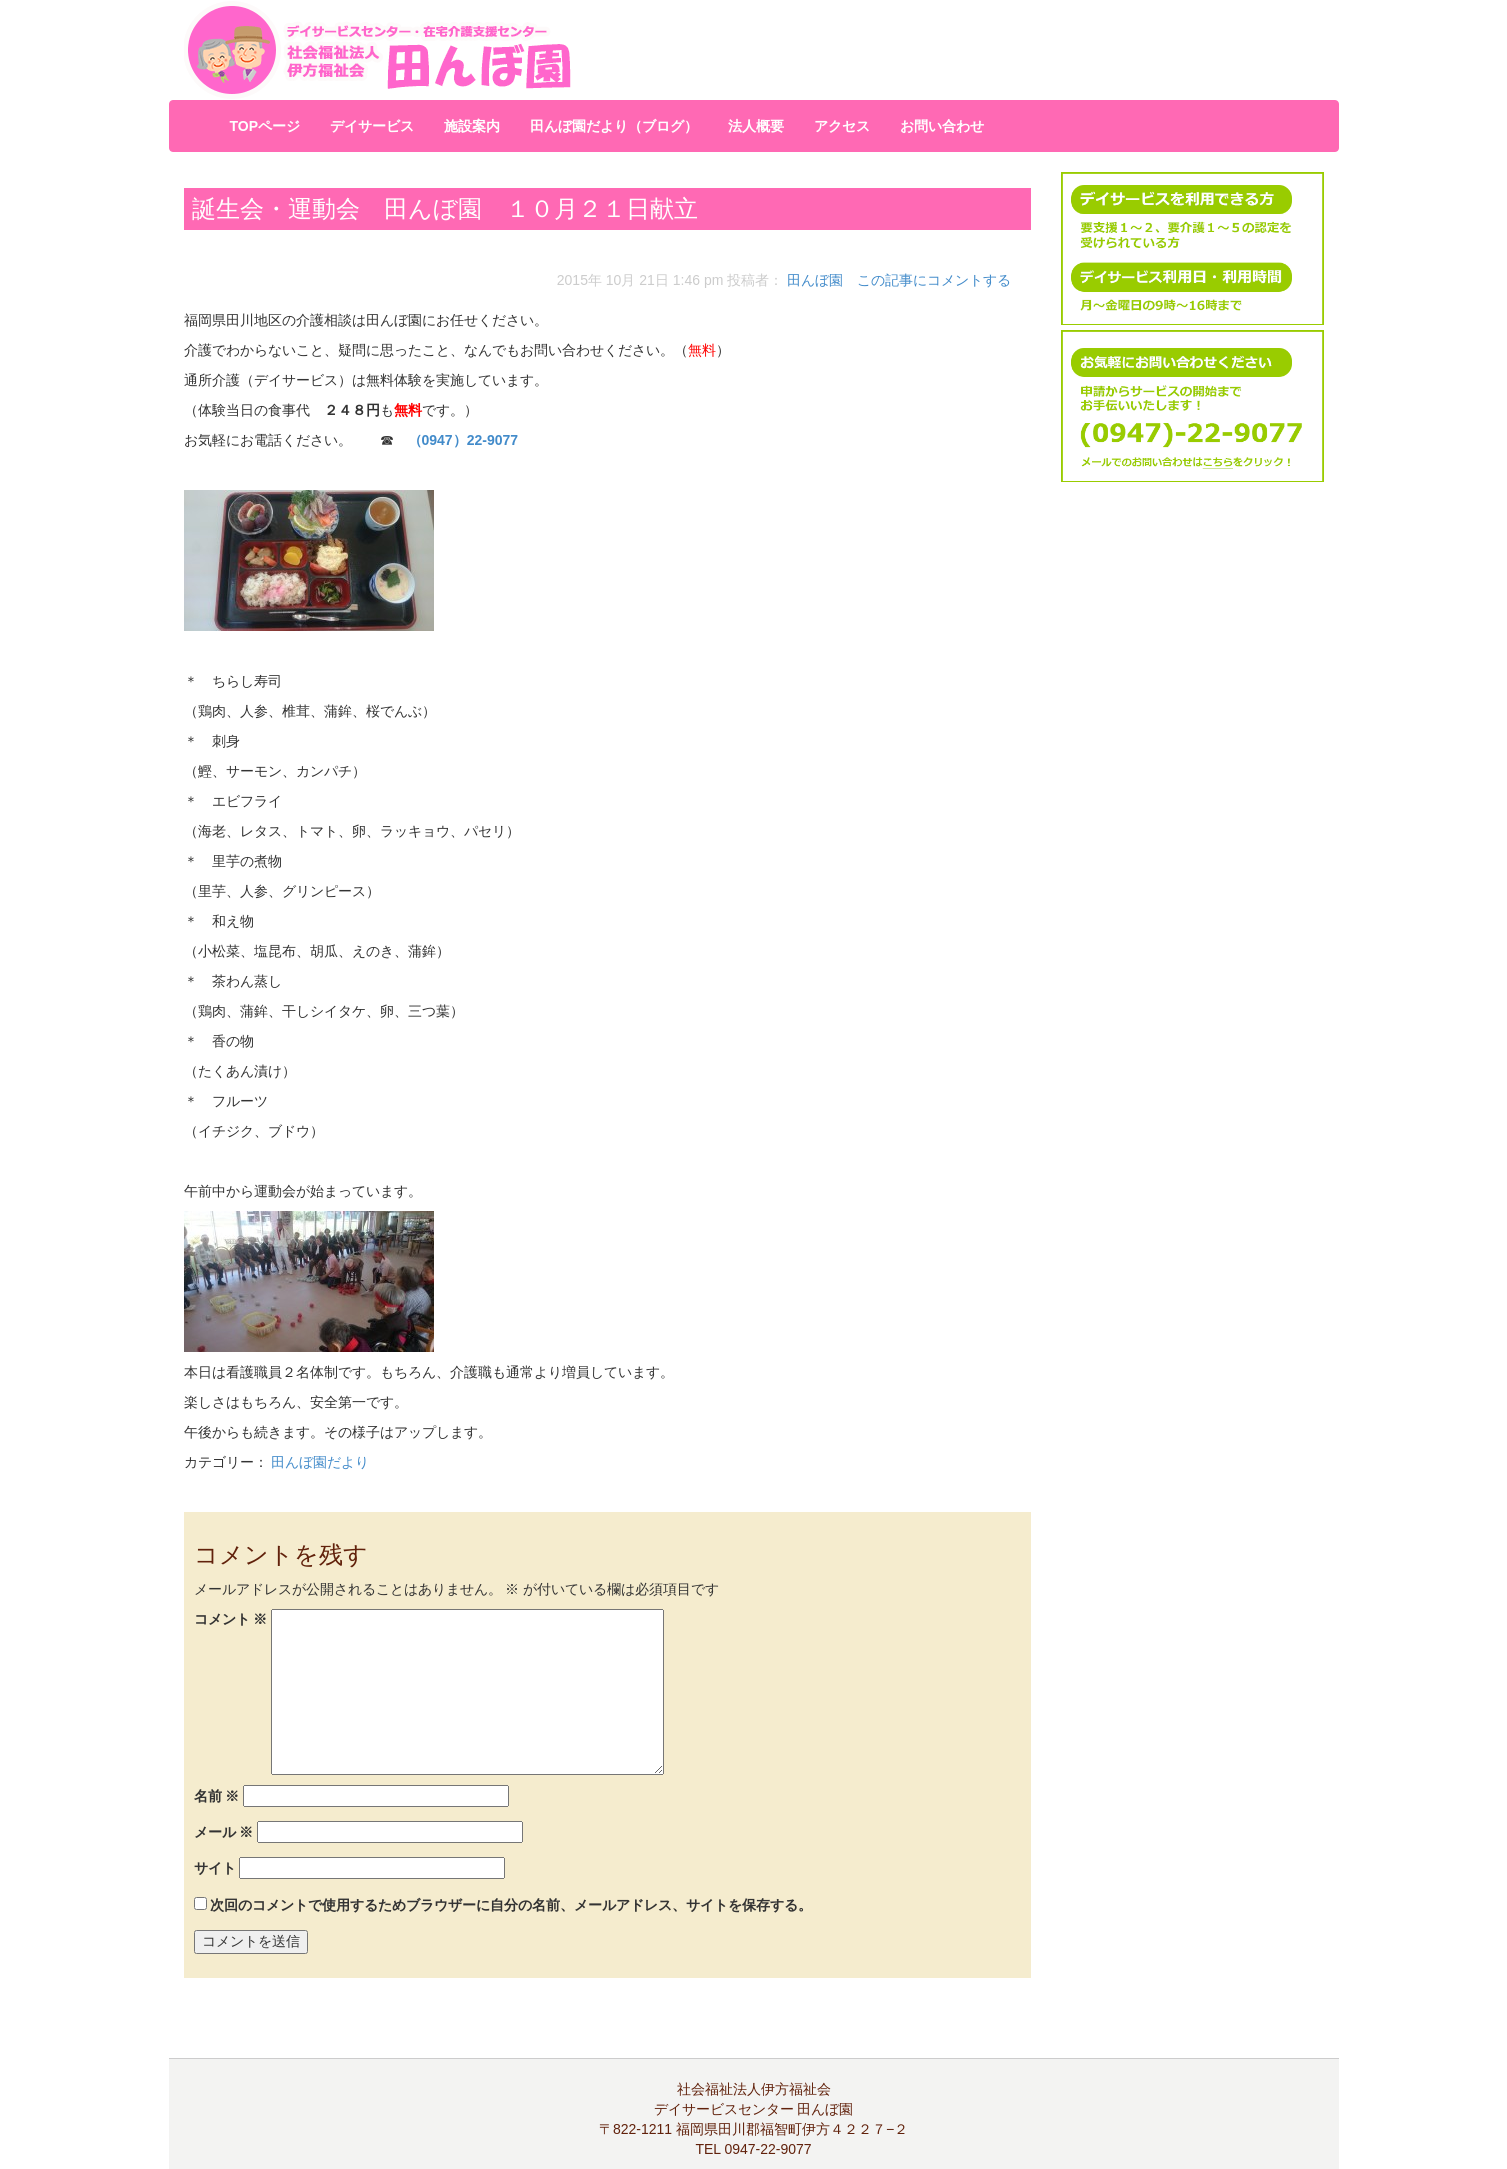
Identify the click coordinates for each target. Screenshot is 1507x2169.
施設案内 (472, 126)
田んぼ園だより (320, 1462)
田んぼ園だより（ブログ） (614, 126)
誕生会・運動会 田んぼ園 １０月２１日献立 (445, 208)
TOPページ (265, 126)
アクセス (842, 126)
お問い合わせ (942, 126)
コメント (231, 1619)
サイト (215, 1868)
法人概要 (756, 126)
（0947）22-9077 (463, 440)
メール (224, 1832)
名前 (217, 1796)
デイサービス (372, 126)
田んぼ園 (815, 280)
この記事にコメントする (934, 280)
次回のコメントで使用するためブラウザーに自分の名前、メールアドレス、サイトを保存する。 (511, 1905)
